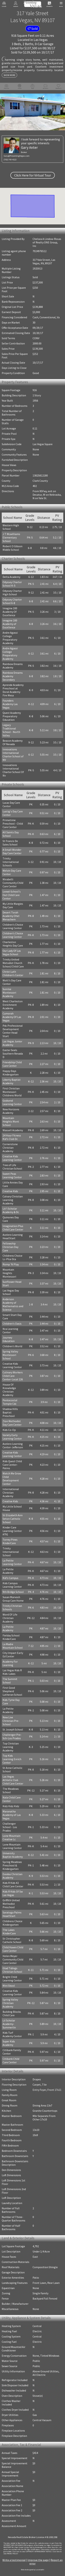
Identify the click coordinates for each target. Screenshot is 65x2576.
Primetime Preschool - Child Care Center (13, 823)
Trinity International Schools (11, 862)
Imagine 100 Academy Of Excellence (10, 611)
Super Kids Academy (9, 2043)
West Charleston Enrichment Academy (13, 1004)
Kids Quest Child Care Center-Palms (12, 1464)
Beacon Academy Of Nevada (13, 742)
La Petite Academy (8, 1570)
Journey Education (9, 1339)
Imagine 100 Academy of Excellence (10, 624)
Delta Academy (11, 577)
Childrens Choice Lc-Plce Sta (12, 1257)
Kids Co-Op (9, 1430)
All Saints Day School (11, 834)
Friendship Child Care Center (12, 1063)
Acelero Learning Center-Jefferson (13, 1445)
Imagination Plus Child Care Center (13, 1227)
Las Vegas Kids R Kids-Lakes (12, 1671)
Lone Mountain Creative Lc (11, 1837)
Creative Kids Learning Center (12, 1158)
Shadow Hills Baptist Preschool (10, 1412)
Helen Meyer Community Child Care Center (13, 1959)
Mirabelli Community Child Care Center (13, 883)
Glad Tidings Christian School (12, 1969)
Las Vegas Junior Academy (12, 1043)
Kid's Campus (10, 1578)
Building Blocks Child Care (12, 2013)
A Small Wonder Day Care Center (12, 851)
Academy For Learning (10, 1663)
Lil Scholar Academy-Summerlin (9, 2024)
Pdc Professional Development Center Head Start (13, 1031)
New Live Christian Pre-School (11, 1721)
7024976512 (39, 251)
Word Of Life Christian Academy (10, 1618)
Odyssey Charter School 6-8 (12, 601)
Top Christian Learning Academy (11, 1747)
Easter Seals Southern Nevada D (13, 1053)
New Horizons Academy (11, 1111)
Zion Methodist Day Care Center (12, 1422)
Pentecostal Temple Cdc (10, 1401)
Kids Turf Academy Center (12, 2034)
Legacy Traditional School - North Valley (11, 730)
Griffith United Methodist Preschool (11, 1903)
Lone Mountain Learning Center (12, 1846)
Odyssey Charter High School (12, 592)
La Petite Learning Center (12, 1562)
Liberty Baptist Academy (12, 1081)
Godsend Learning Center (12, 1102)
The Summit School (10, 1680)
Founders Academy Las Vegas (10, 704)
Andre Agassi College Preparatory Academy (10, 638)
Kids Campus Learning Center (12, 1584)
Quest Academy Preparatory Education (12, 716)
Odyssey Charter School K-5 (12, 583)
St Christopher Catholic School (12, 1940)
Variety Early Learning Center (12, 1436)
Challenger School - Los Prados (10, 1827)
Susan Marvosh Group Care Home (13, 1598)
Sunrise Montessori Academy (9, 992)
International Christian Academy (11, 1492)
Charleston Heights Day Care (13, 943)
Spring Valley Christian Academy (10, 2003)
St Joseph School (13, 1729)
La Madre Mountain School (13, 1645)
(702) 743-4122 (10, 159)
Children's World (12, 1346)
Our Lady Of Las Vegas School (12, 952)
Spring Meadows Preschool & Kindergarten (12, 1865)
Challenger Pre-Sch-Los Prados (12, 1736)
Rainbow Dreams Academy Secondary (13, 676)
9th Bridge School (13, 1592)
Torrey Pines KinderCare (10, 1541)
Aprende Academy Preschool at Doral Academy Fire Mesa (13, 690)
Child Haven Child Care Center (13, 1949)
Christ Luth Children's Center (13, 973)
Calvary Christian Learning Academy (13, 1200)
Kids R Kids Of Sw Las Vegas (13, 1893)
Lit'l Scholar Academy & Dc (11, 1210)
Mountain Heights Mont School (11, 1121)
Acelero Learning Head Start (13, 1236)
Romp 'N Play (11, 1264)
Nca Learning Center (10, 1330)
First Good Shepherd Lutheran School (12, 1691)
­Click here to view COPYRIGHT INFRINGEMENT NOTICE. (32, 2552)
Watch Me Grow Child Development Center (12, 1479)
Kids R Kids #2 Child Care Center (13, 1884)
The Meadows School (11, 1790)
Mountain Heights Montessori (9, 1273)
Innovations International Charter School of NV (13, 755)
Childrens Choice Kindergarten (12, 1922)
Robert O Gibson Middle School (12, 547)
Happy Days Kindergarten (11, 1072)
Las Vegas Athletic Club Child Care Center (13, 1780)
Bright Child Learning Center (12, 1978)
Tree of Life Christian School (12, 1166)
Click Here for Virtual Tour (32, 175)
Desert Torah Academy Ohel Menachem (11, 916)
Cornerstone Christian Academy (10, 1147)
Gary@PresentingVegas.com (16, 156)
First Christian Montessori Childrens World (12, 1092)
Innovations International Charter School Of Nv (13, 770)
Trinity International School (11, 1552)
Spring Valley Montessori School (10, 1355)
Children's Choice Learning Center (13, 926)
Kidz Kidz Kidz (11, 1806)
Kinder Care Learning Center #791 (12, 1531)
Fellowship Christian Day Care (10, 1247)
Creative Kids (10, 1191)
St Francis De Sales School (10, 842)
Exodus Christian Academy (12, 1875)
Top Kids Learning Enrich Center (12, 1759)
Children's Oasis (12, 1323)
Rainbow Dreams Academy (13, 665)
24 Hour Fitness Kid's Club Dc (12, 1137)
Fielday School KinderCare (11, 1637)
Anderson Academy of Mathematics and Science (13, 1304)
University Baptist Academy (13, 1854)
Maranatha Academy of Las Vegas (12, 1815)
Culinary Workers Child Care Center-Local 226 (13, 1376)
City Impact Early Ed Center (13, 1654)
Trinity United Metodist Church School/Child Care (13, 963)
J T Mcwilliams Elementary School (11, 537)
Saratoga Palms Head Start (12, 1914)
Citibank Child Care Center (11, 2060)
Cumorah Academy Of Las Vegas (12, 1017)
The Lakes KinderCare (9, 1931)
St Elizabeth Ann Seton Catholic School (13, 1518)
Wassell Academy (13, 1130)
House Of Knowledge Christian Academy (9, 1390)
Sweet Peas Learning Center (12, 1175)
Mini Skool (9, 1985)
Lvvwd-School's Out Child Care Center (12, 895)
